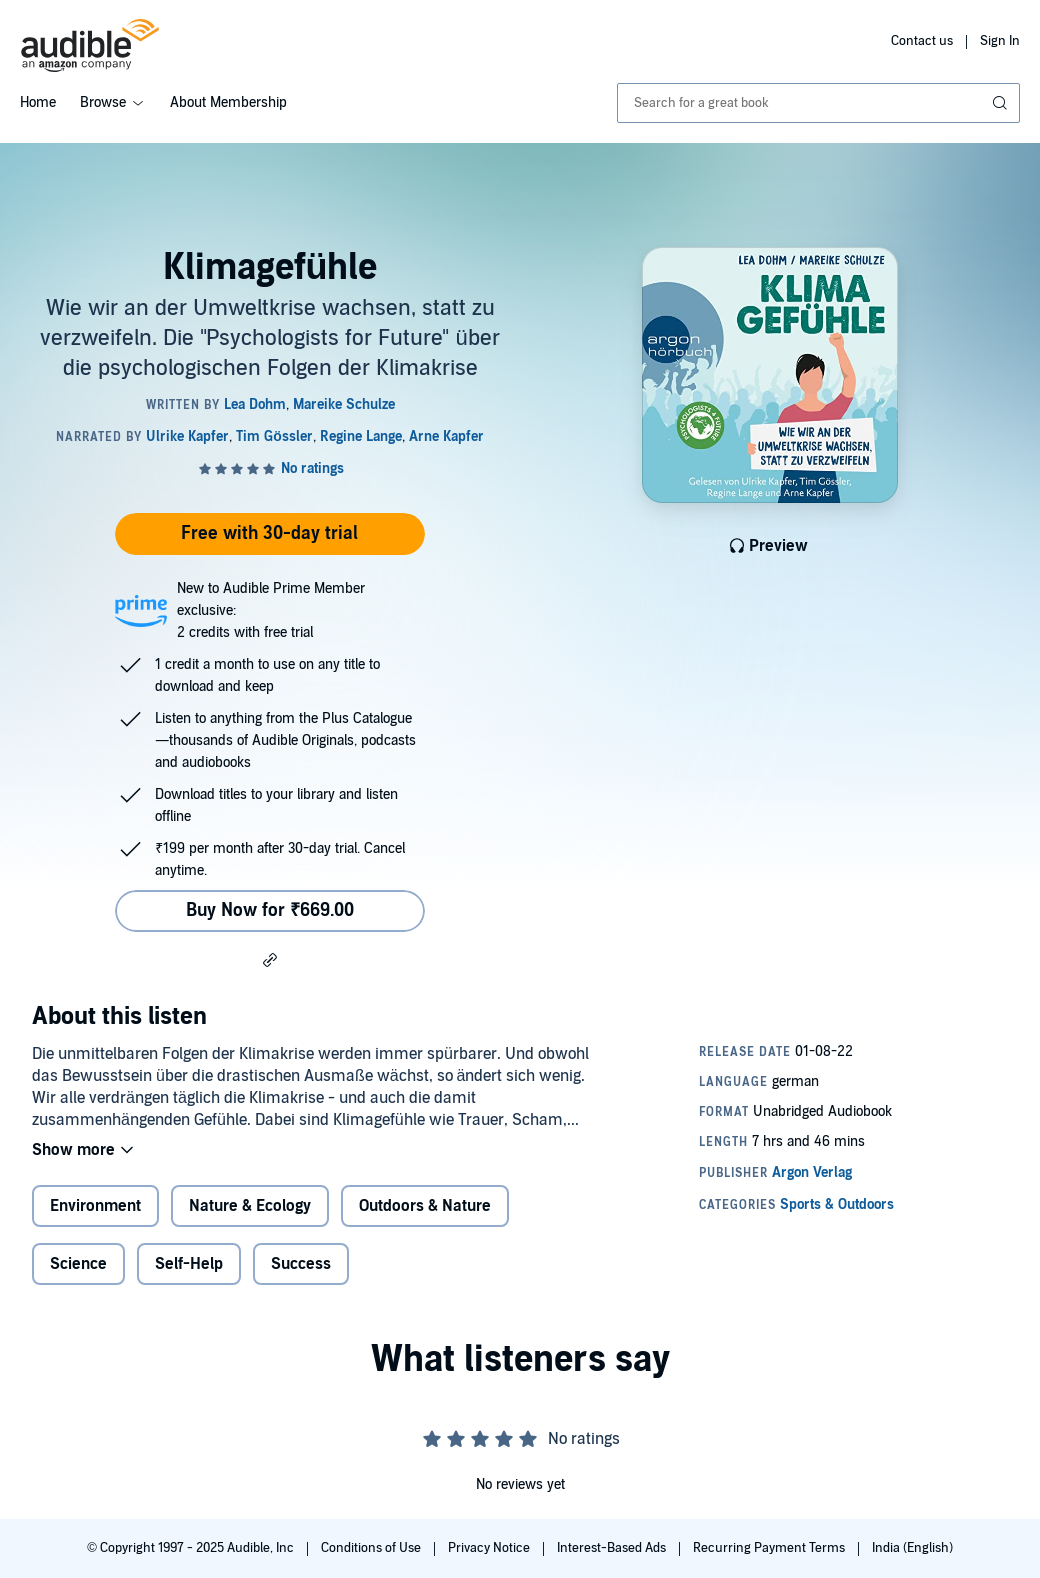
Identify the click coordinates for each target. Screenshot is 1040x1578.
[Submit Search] (1002, 103)
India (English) (912, 1548)
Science (78, 1264)
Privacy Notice (490, 1548)
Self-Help (189, 1264)
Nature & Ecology (250, 1206)
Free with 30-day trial (269, 533)
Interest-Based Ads (613, 1548)
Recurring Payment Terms (770, 1548)
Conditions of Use (372, 1548)
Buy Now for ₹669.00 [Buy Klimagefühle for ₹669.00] (270, 910)
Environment (95, 1206)
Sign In (1000, 41)
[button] (270, 959)
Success (301, 1264)
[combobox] (818, 103)
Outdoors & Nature (425, 1206)
